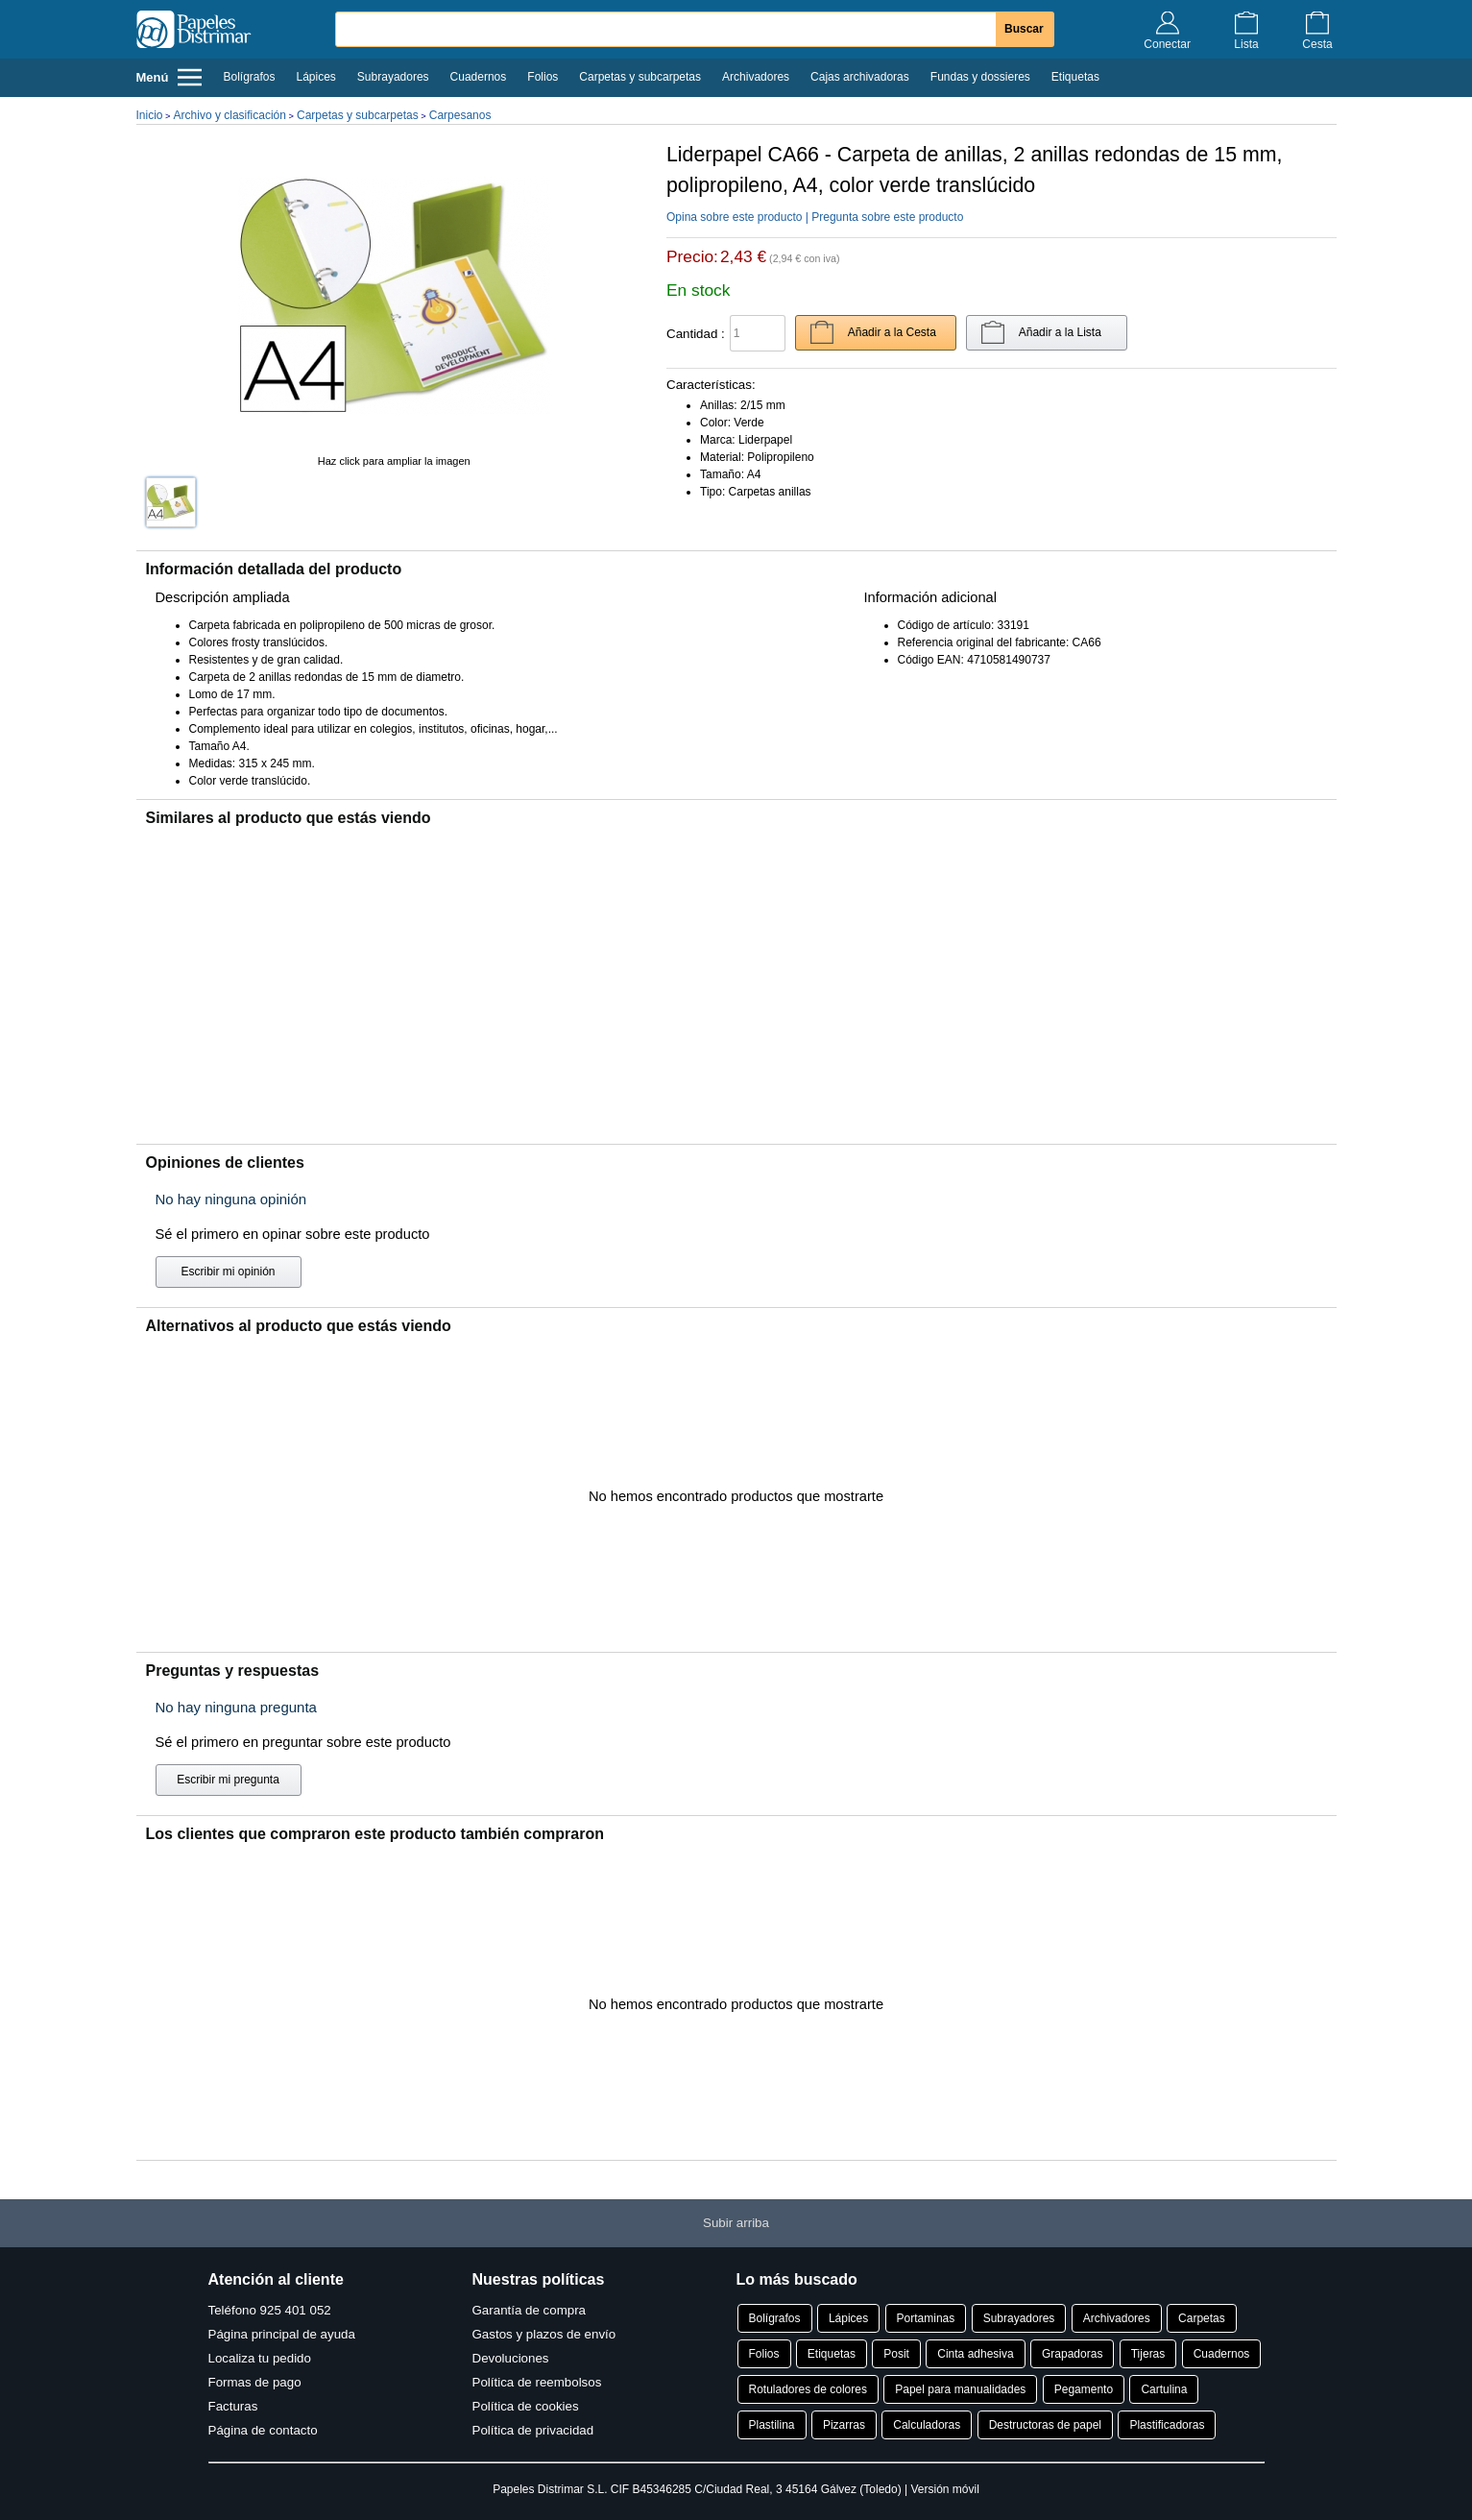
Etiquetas (1075, 77)
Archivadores (755, 77)
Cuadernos (478, 77)
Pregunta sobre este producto (887, 217)
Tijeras (1148, 2354)
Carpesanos (460, 115)
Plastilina (772, 2425)
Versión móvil (944, 2489)
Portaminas (926, 2318)
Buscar (1024, 29)
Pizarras (844, 2425)
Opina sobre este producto (734, 217)
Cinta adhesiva (975, 2354)
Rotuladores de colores (808, 2389)
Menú (169, 77)
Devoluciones (510, 2358)
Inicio (149, 115)
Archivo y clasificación (230, 115)
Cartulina (1164, 2389)
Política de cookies (525, 2406)
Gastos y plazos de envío (544, 2334)
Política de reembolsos (537, 2382)
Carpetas (1201, 2318)
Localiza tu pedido (259, 2358)
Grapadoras (1072, 2354)
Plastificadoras (1166, 2425)
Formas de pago (255, 2382)
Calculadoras (926, 2425)
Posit (896, 2354)
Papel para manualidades (960, 2389)
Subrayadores (393, 77)
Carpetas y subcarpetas (640, 77)
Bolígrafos (249, 77)
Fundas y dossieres (980, 77)
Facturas (233, 2406)
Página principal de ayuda (281, 2334)
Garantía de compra (529, 2310)
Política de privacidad (533, 2430)
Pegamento (1083, 2389)
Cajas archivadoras (859, 77)
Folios (542, 77)
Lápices (315, 77)
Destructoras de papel (1045, 2425)
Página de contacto (263, 2430)
